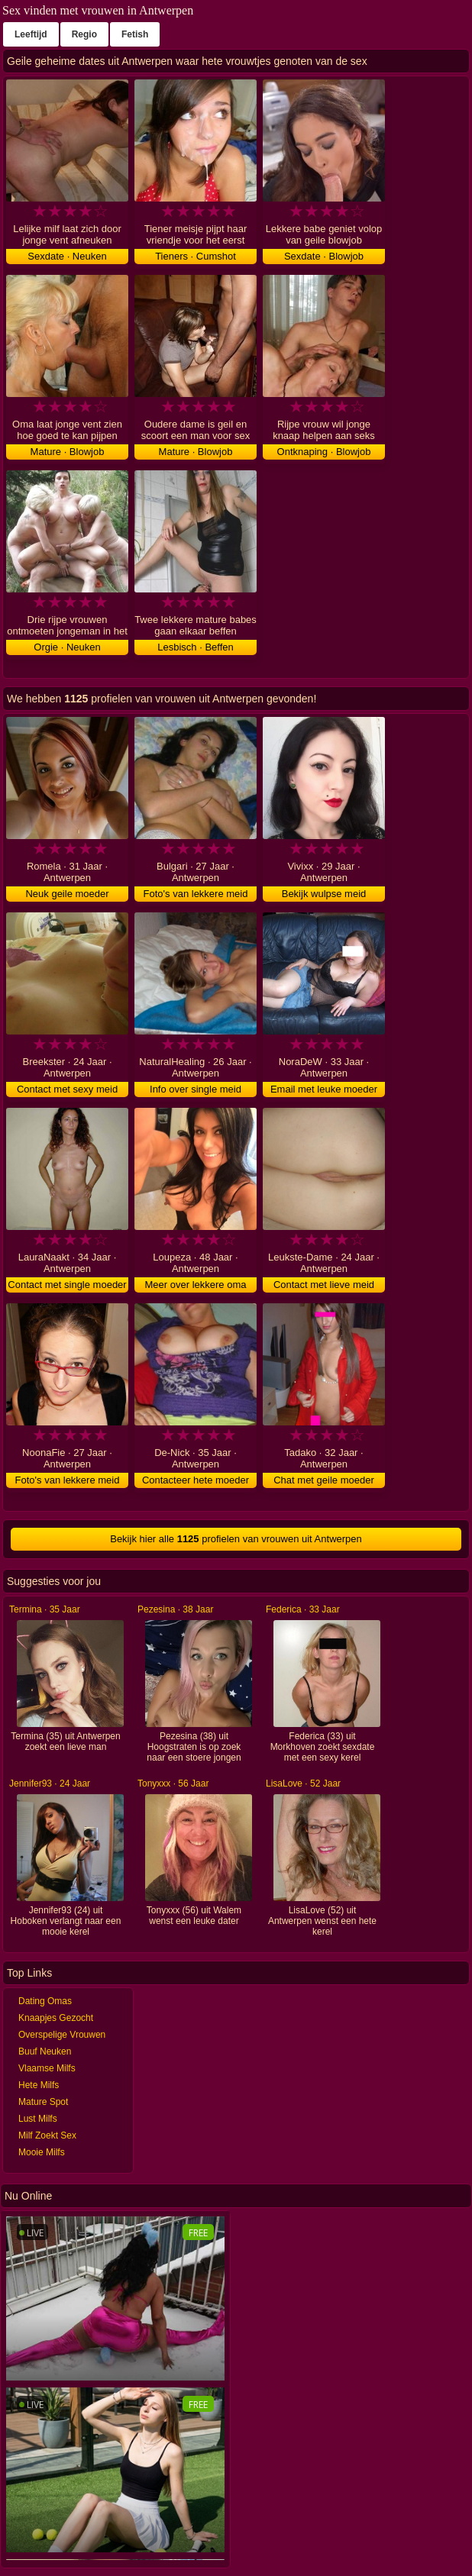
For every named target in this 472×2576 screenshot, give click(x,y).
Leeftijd (31, 34)
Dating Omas (45, 2001)
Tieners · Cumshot (195, 256)
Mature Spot (43, 2102)
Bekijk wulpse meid (324, 893)
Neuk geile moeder (66, 893)
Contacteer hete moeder (195, 1480)
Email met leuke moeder (323, 1089)
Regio (84, 34)
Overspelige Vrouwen (61, 2034)
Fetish (134, 34)
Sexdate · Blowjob (324, 256)
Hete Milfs (38, 2085)
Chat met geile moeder (323, 1480)
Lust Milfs (37, 2118)
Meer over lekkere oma (196, 1284)
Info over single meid (195, 1089)
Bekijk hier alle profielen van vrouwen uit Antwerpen (236, 1539)
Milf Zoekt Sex (47, 2135)
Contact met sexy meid (67, 1089)
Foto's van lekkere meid (196, 893)
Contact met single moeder (67, 1284)
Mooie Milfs (41, 2152)
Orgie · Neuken (67, 647)
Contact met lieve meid (323, 1284)
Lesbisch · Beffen (195, 647)
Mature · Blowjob (68, 451)
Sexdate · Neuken (66, 256)
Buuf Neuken (44, 2051)
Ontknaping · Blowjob (324, 451)
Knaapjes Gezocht (55, 2018)
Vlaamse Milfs (47, 2068)
